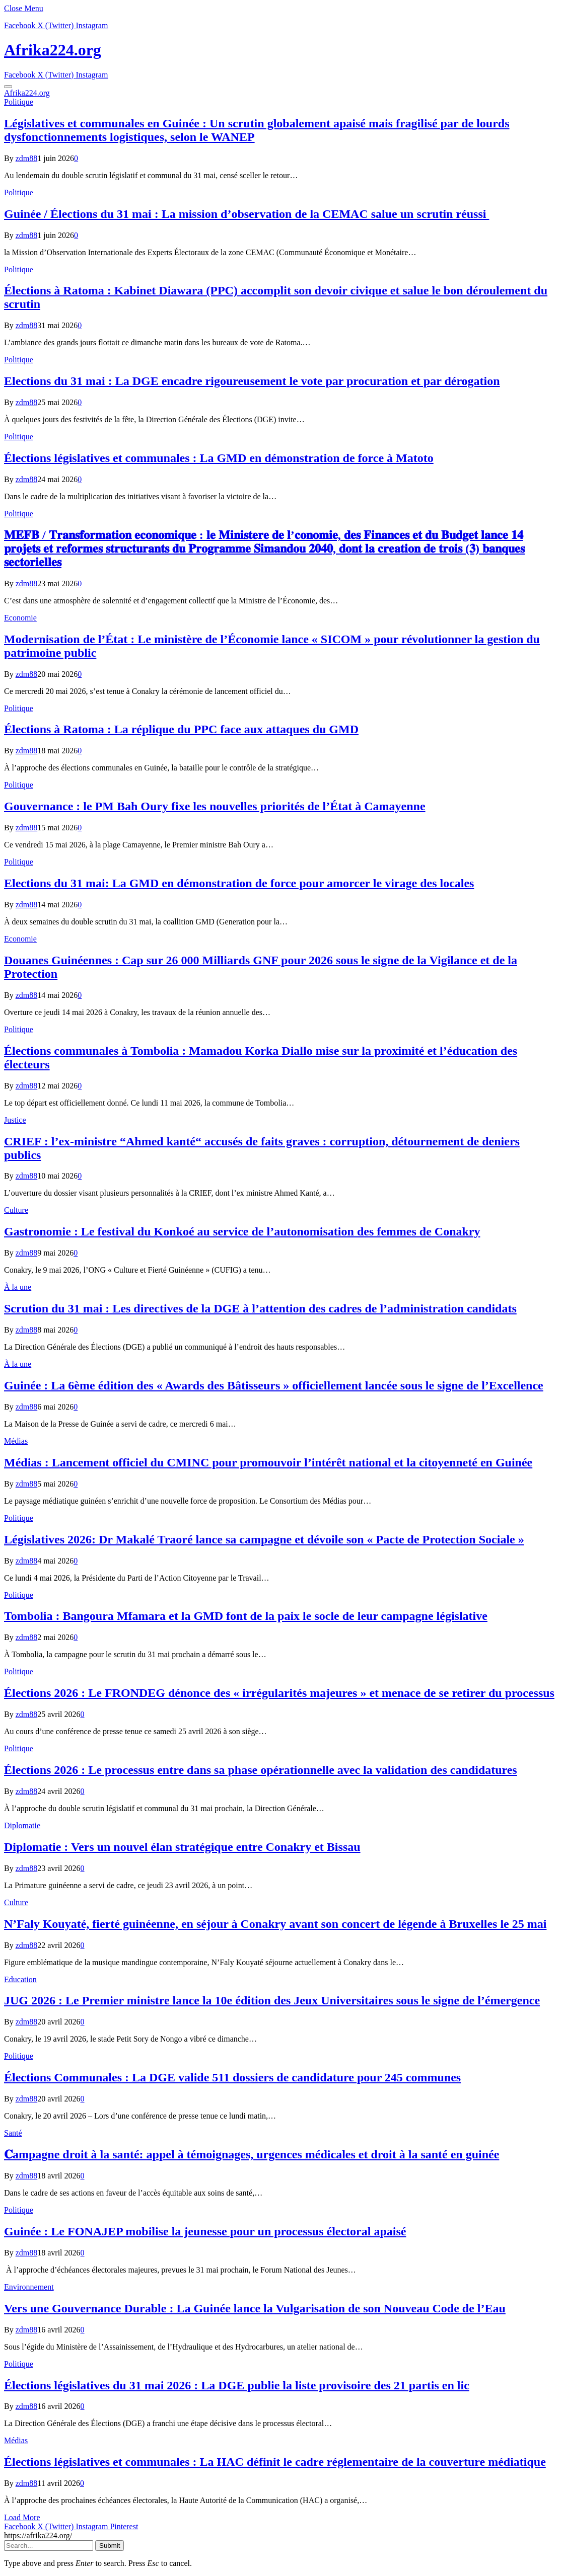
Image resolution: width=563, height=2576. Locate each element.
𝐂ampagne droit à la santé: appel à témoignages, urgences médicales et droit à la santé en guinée (251, 2154)
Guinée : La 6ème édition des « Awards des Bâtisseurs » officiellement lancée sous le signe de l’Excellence (273, 1385)
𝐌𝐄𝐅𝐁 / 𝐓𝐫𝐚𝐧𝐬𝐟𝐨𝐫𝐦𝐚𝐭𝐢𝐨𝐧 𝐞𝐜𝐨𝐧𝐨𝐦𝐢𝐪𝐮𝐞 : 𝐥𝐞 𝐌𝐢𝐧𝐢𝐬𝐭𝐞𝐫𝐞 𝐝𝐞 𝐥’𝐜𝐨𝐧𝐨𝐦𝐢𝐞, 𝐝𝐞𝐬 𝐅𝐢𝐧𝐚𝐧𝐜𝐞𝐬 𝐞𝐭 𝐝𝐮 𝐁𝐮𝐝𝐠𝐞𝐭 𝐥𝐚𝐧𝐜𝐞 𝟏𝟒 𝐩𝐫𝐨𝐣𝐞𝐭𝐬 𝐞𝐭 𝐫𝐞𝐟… (264, 548)
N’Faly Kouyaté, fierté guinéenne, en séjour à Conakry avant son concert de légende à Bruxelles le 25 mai (275, 1923)
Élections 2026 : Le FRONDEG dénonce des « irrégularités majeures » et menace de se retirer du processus (279, 1692)
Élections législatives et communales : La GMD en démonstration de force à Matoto (219, 457)
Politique (18, 102)
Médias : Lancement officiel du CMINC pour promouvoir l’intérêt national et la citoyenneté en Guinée (268, 1462)
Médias (16, 1441)
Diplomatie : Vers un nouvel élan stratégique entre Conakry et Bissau (182, 1846)
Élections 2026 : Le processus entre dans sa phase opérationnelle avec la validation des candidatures (260, 1769)
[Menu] (8, 86)
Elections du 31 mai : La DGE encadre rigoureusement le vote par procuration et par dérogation (252, 380)
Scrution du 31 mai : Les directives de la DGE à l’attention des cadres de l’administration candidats (260, 1308)
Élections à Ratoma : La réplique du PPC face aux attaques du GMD (181, 729)
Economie (20, 617)
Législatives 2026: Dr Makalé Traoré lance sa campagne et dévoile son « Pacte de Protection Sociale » (264, 1539)
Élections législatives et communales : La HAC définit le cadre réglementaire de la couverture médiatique (275, 2461)
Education (20, 1979)
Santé (13, 2133)
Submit (109, 2545)
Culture (16, 1210)
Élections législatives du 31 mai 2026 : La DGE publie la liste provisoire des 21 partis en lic (236, 2385)
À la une (17, 1287)
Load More (22, 2517)
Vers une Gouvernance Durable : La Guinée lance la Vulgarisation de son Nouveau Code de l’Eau (255, 2308)
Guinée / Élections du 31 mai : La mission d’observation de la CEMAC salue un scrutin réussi (246, 213)
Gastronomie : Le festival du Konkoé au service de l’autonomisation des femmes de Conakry (242, 1231)
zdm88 (27, 158)
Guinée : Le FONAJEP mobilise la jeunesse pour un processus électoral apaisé (205, 2231)
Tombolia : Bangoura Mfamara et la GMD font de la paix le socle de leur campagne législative (245, 1615)
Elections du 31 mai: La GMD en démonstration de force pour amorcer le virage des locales (239, 883)
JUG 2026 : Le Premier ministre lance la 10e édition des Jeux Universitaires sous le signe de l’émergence (272, 2000)
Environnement (29, 2287)
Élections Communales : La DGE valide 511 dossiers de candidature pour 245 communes (232, 2077)
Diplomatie (22, 1825)
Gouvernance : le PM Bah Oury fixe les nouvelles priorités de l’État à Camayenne (215, 806)
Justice (15, 1120)
